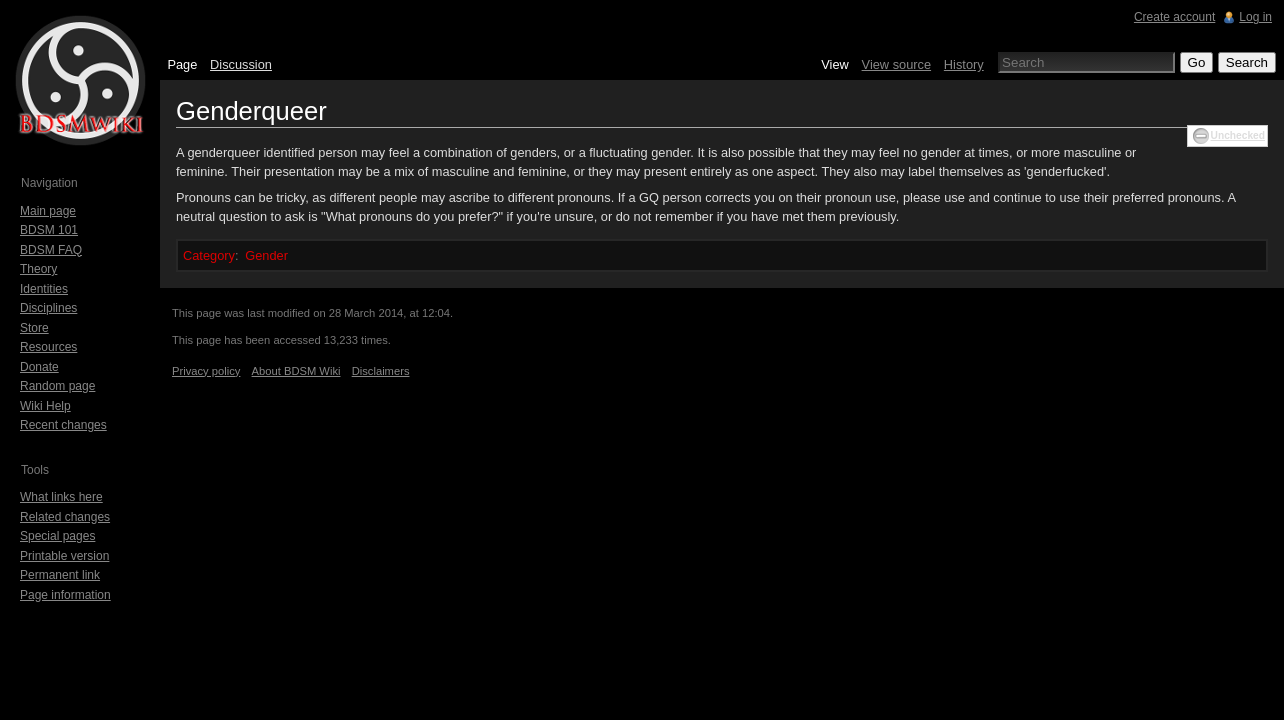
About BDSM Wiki (296, 371)
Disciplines (48, 308)
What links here (61, 497)
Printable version (64, 556)
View (835, 64)
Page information (65, 595)
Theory (38, 269)
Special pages (57, 536)
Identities (44, 289)
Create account (1174, 17)
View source (896, 64)
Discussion (241, 64)
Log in (1255, 17)
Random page (57, 386)
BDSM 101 (49, 230)
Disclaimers (381, 371)
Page (182, 64)
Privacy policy (206, 371)
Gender (266, 255)
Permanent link (60, 575)
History (964, 64)
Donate (39, 367)
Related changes (65, 517)
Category (209, 255)
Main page (48, 211)
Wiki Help (45, 406)
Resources (48, 347)
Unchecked (1238, 135)
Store (34, 328)
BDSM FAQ (51, 250)
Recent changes (63, 425)
